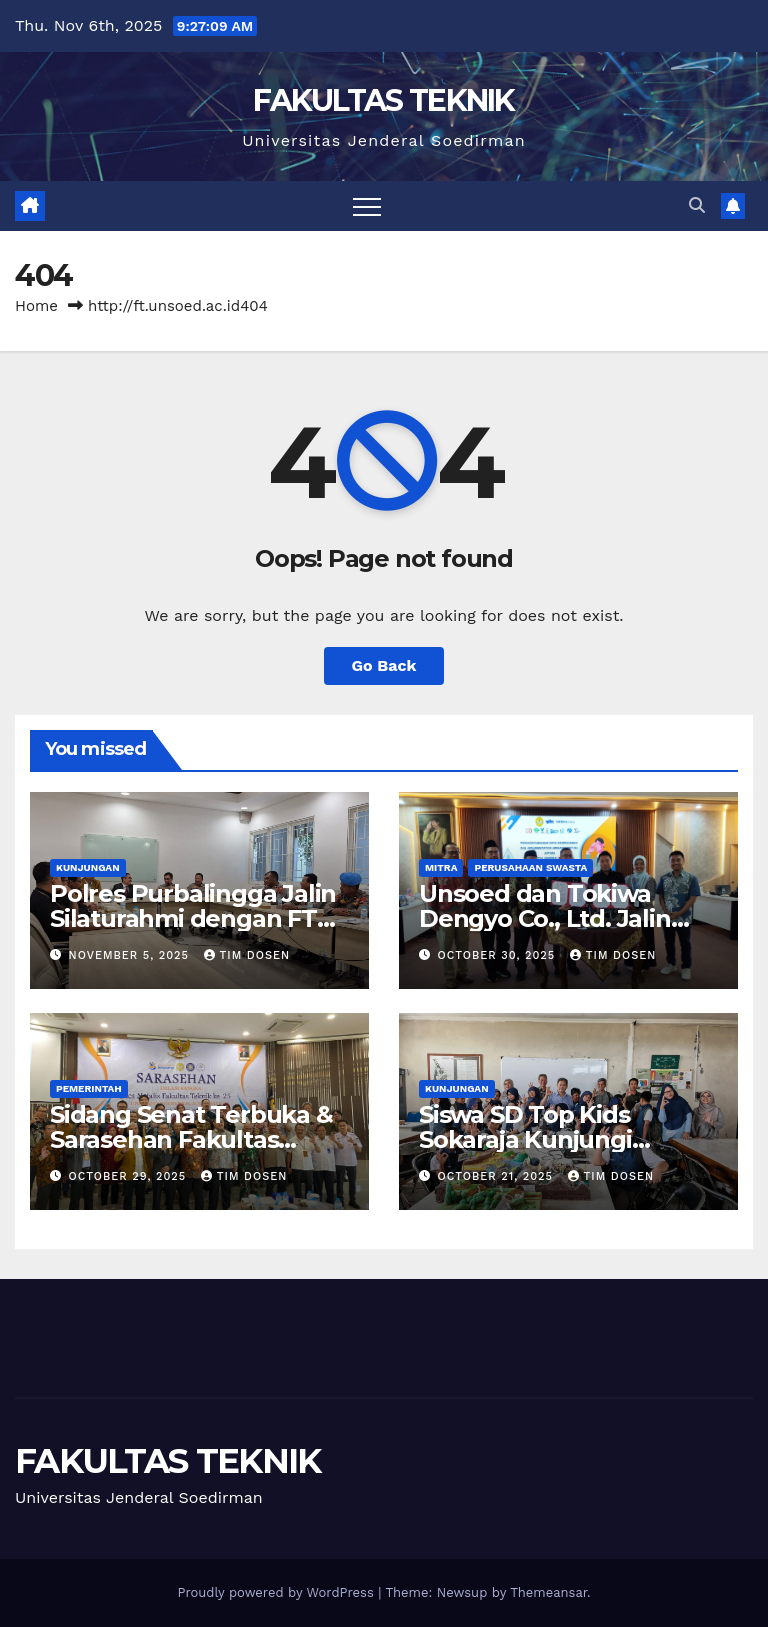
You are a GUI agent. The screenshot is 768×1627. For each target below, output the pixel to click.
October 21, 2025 (498, 1176)
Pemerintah (89, 1088)
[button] (697, 205)
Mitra (441, 867)
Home (36, 306)
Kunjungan (88, 867)
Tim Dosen (247, 955)
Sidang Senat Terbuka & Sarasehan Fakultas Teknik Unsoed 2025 (191, 1139)
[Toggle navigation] (367, 206)
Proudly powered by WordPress (277, 1592)
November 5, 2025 (131, 955)
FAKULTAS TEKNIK (384, 100)
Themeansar (548, 1592)
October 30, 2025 (499, 955)
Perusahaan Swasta (530, 867)
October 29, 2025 (130, 1176)
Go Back (384, 665)
